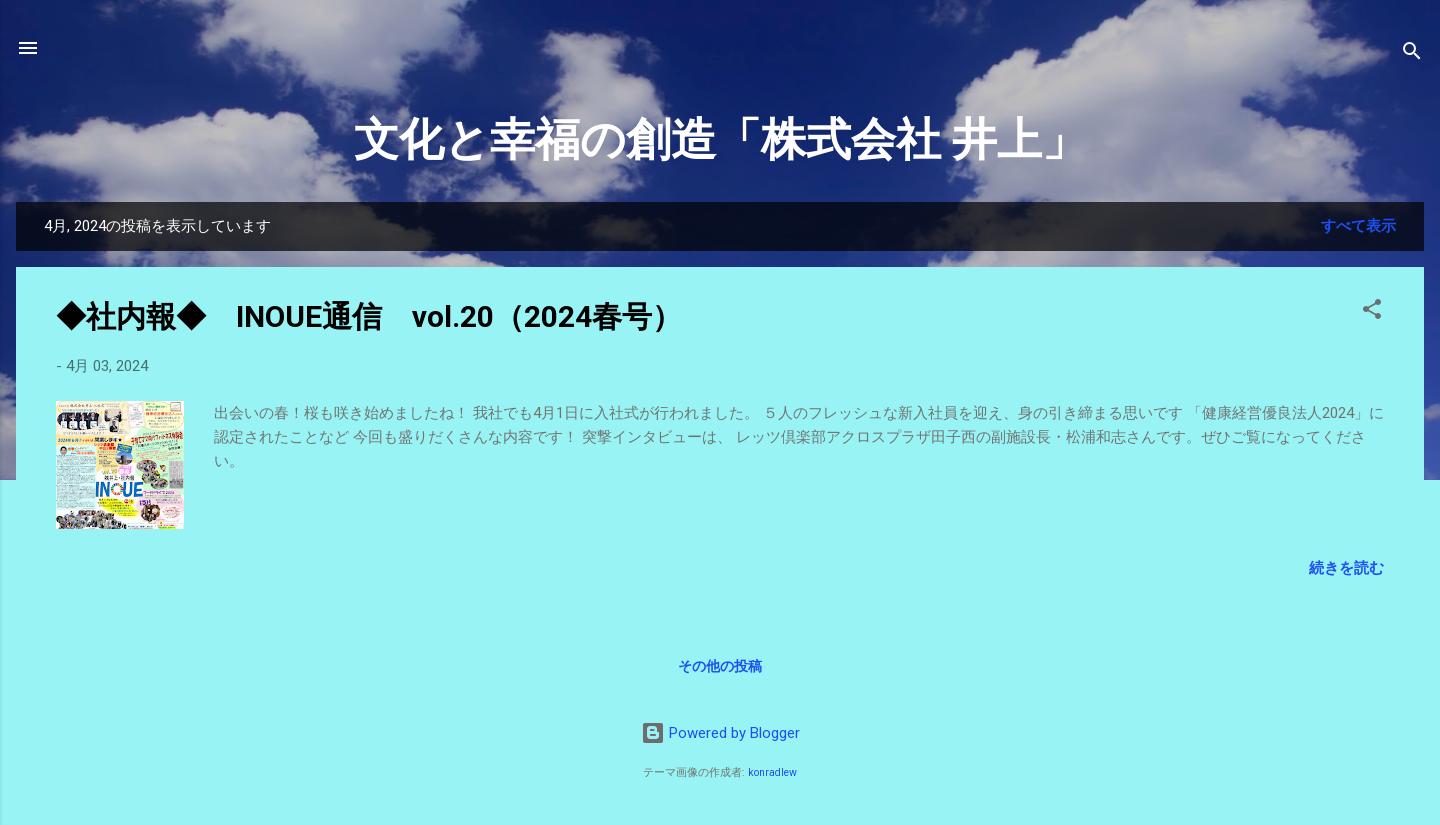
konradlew (772, 772)
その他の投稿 (720, 666)
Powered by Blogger (720, 733)
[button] (1372, 312)
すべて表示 (1358, 226)
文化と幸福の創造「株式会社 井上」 (720, 139)
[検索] (1412, 54)
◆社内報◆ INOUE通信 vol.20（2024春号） (369, 316)
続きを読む (1346, 568)
